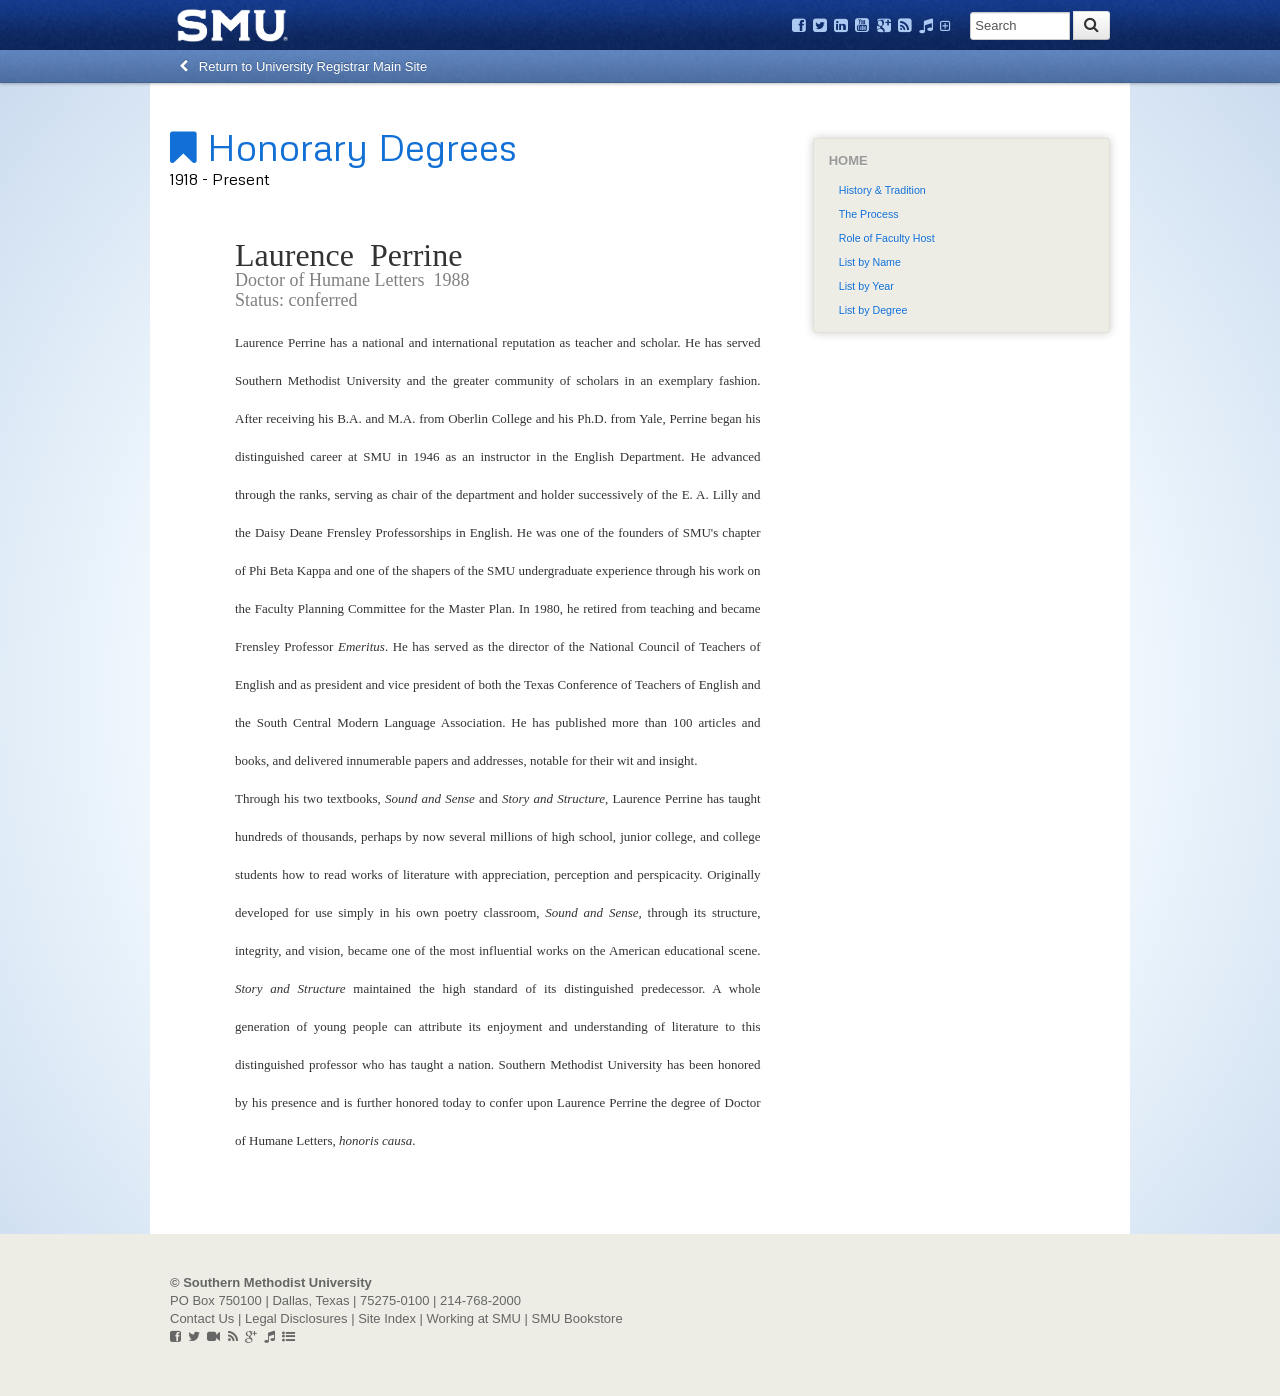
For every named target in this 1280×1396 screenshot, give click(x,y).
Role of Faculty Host (887, 238)
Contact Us (202, 1318)
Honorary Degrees (343, 146)
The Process (869, 214)
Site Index (387, 1318)
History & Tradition (882, 190)
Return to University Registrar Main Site (303, 66)
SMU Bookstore (577, 1318)
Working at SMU (474, 1318)
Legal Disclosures (296, 1318)
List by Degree (873, 310)
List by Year (866, 286)
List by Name (870, 262)
